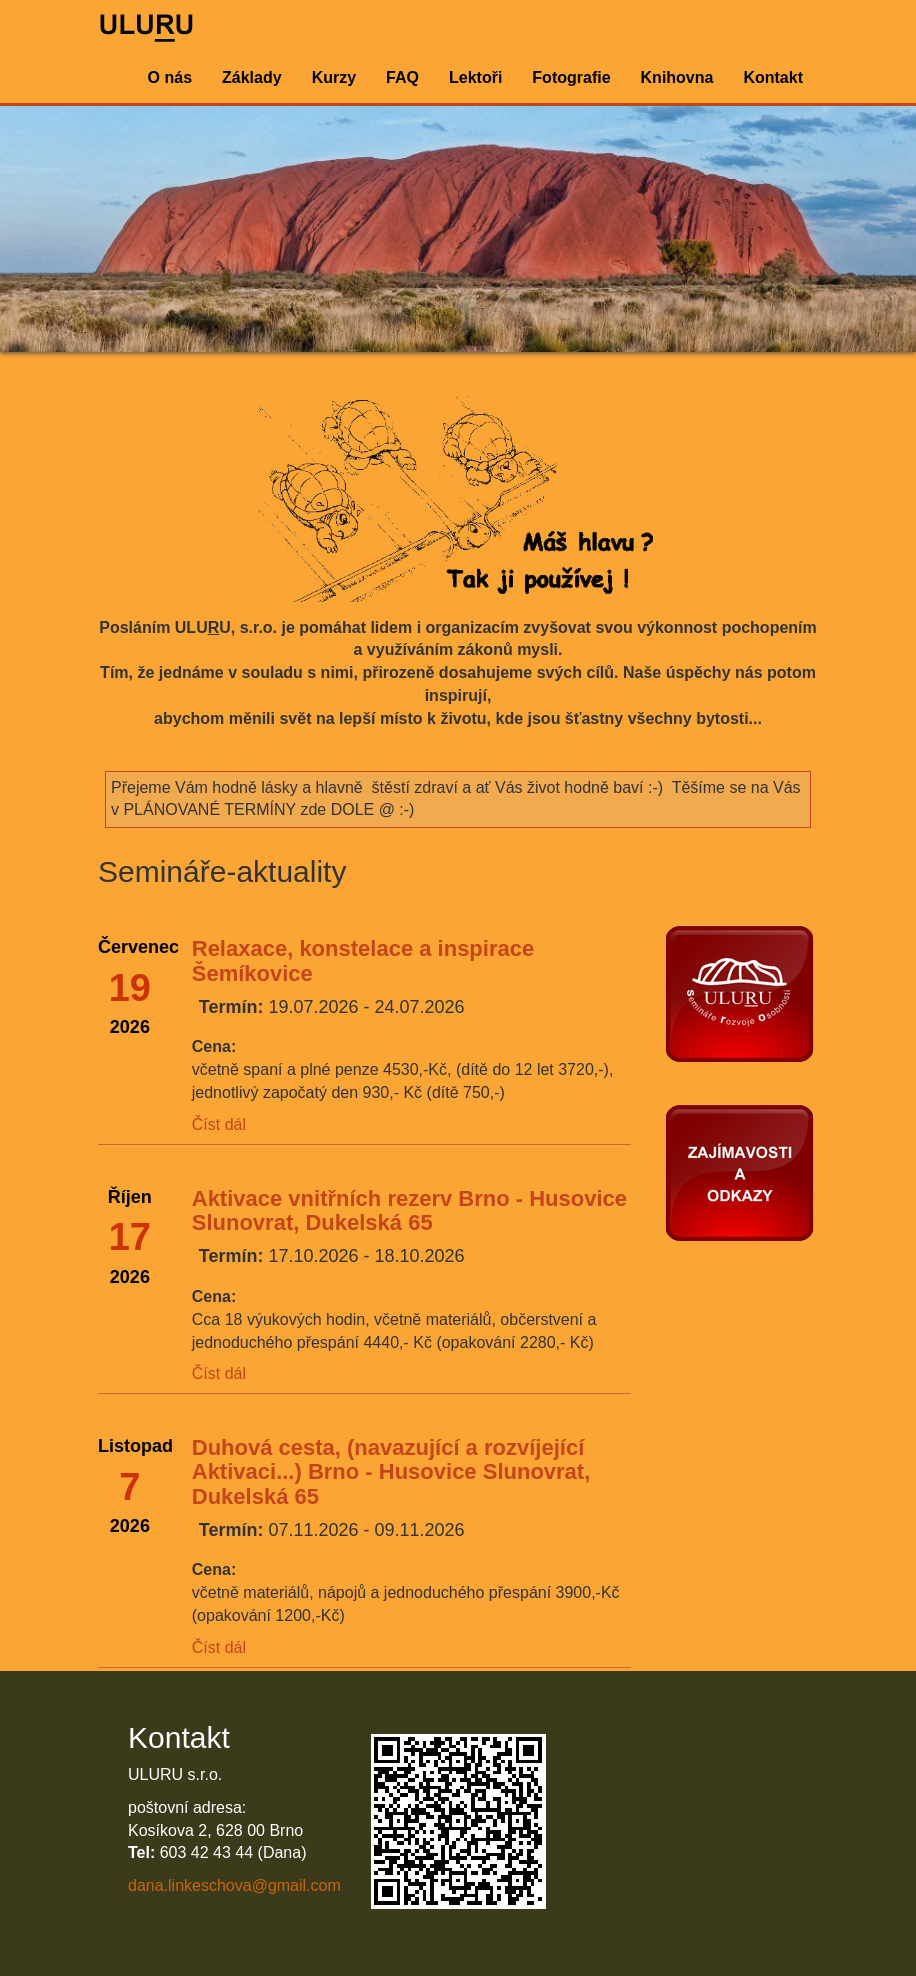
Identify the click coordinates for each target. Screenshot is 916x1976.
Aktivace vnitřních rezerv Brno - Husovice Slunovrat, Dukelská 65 (409, 1210)
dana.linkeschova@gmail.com (234, 1885)
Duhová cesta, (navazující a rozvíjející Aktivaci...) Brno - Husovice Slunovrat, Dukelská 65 (391, 1471)
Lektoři (475, 77)
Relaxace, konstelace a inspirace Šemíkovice (363, 960)
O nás (170, 77)
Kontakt (773, 77)
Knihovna (677, 77)
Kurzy (334, 77)
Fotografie (571, 77)
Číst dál (219, 1124)
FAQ (402, 77)
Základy (252, 77)
